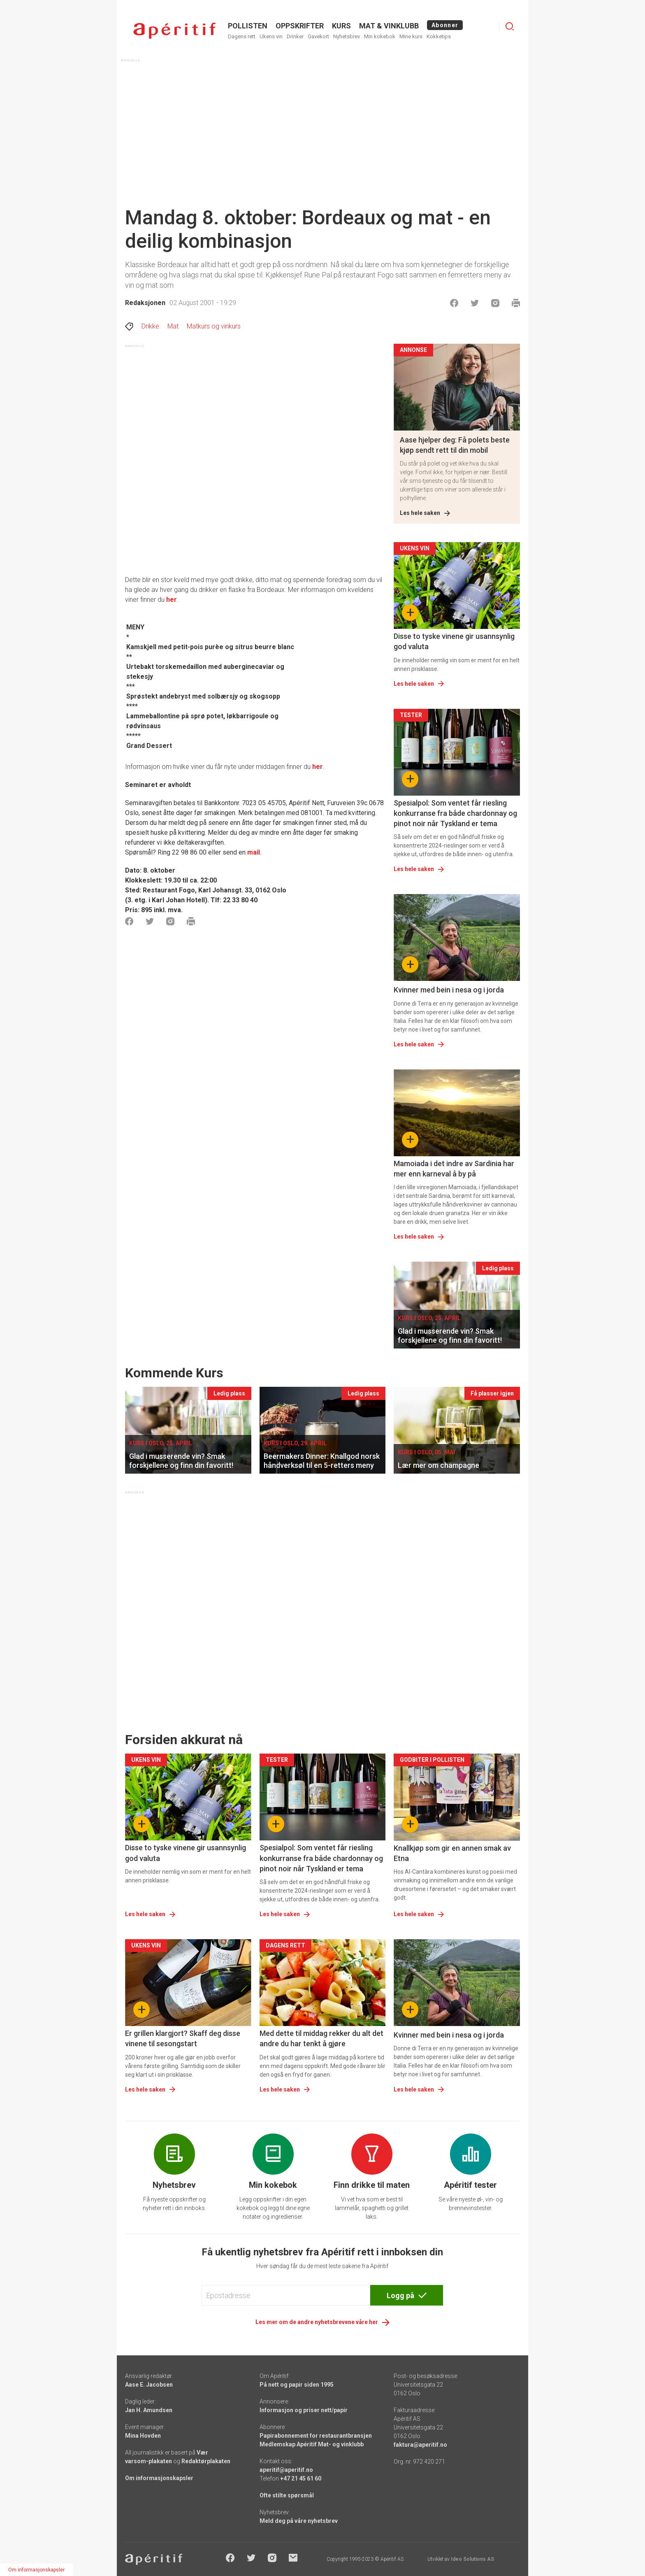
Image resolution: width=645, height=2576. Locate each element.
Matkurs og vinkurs (214, 326)
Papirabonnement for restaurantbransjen (316, 2435)
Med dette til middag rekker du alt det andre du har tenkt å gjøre (321, 2038)
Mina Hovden (143, 2435)
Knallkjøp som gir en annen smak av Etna (452, 1853)
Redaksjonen (145, 303)
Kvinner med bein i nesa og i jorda (449, 989)
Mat (173, 326)
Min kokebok (379, 36)
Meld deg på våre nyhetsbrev (299, 2521)
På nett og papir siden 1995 (297, 2384)
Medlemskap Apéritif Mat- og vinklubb (312, 2444)
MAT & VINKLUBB (389, 25)
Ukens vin (271, 36)
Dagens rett (241, 36)
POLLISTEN (247, 25)
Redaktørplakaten (205, 2461)
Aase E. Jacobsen (149, 2384)
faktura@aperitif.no (420, 2444)
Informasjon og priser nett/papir (304, 2410)
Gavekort (318, 36)
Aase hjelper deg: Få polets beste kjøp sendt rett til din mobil (455, 445)
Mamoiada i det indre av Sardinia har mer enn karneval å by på (454, 1168)
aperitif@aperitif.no (286, 2470)
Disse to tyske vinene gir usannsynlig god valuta (454, 641)
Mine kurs (410, 36)
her (317, 767)
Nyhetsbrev (346, 36)
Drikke (150, 326)
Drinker (295, 36)
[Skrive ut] (516, 303)
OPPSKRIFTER (300, 25)
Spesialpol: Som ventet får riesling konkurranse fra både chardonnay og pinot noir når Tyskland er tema (455, 813)
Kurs (341, 25)
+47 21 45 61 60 (300, 2478)
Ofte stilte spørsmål (287, 2495)
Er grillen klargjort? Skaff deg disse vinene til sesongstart (182, 2038)
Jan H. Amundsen (148, 2410)
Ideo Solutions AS (472, 2559)
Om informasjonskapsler (159, 2478)
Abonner (445, 25)
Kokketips (439, 36)
